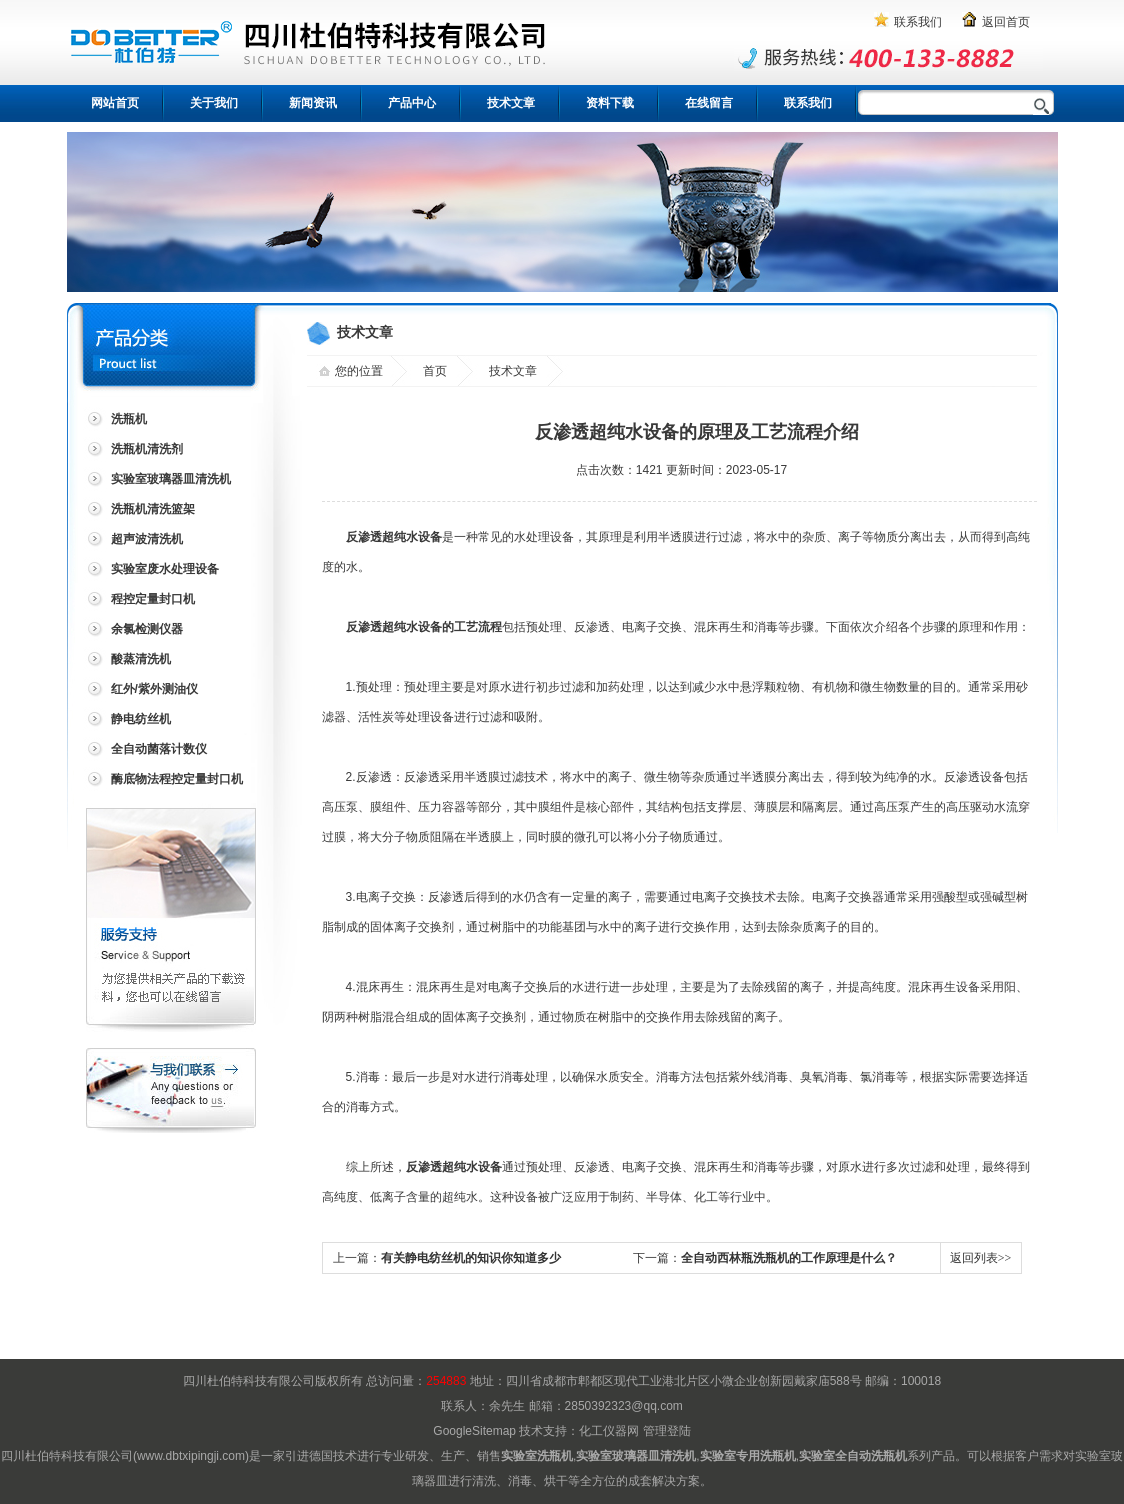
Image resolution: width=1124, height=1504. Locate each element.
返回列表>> (981, 1258)
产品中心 (412, 103)
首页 (435, 371)
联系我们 (918, 22)
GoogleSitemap (474, 1431)
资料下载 (610, 103)
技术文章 (511, 103)
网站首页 (115, 103)
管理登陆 (667, 1431)
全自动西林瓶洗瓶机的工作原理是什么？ (789, 1258)
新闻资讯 (313, 103)
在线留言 (709, 103)
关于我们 (214, 103)
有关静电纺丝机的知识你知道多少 (471, 1258)
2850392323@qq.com (624, 1406)
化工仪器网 (609, 1431)
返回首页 (1006, 22)
